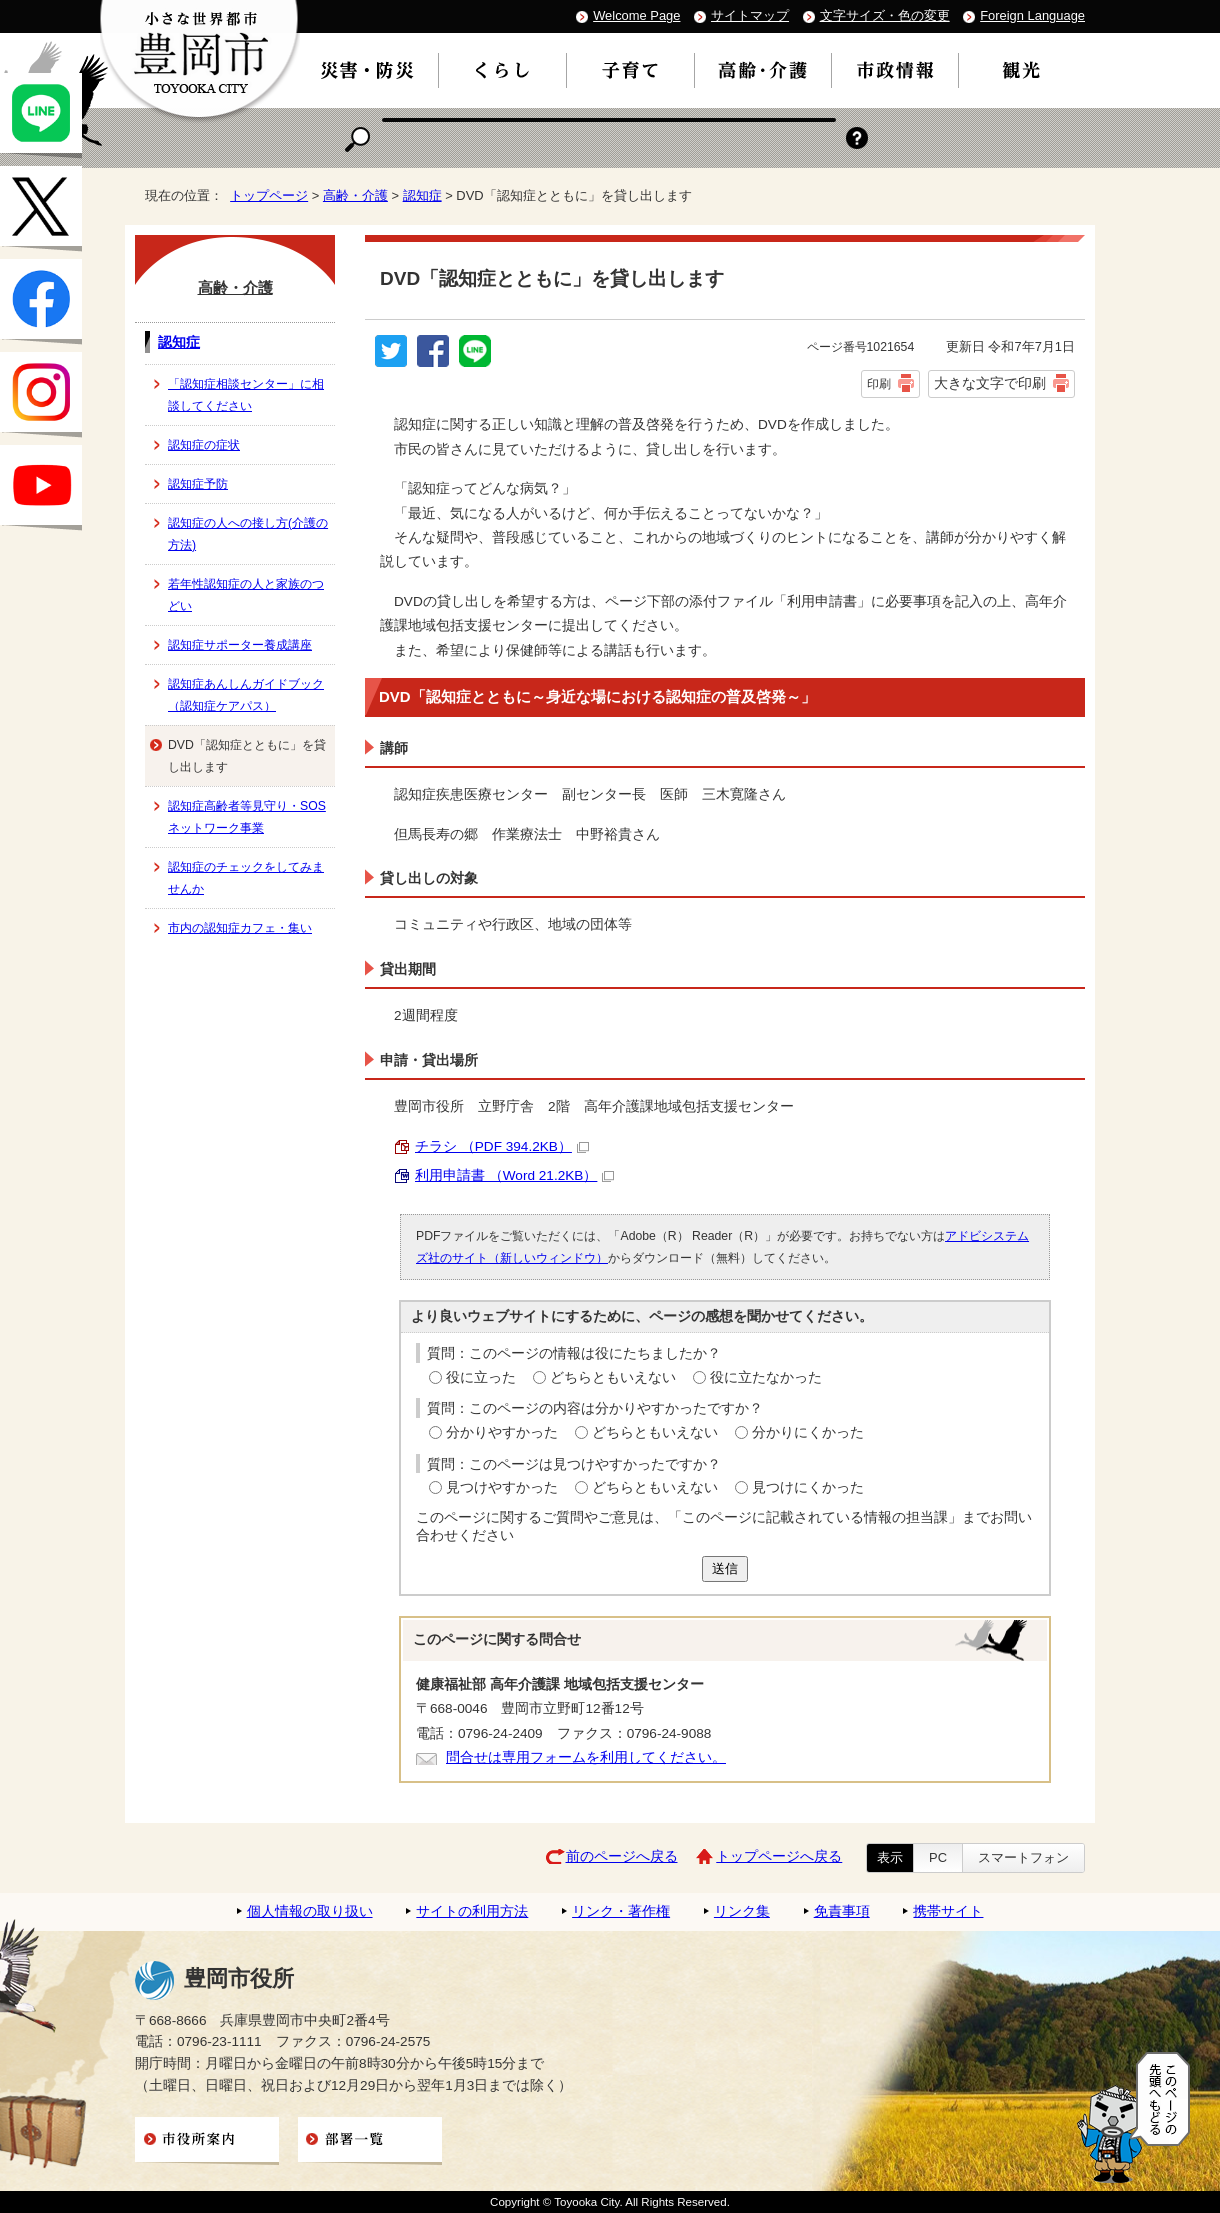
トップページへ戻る (779, 1856)
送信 (725, 1568)
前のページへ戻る (622, 1856)
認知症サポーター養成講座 (240, 645)
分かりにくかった (808, 1432)
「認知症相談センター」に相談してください (246, 395)
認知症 (422, 195)
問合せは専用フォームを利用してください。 (586, 1757)
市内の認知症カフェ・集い (240, 928)
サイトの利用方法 (472, 1911)
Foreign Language (1032, 15)
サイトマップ (750, 15)
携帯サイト (948, 1911)
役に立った (481, 1377)
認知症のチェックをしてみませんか (246, 878)
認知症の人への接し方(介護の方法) (248, 534)
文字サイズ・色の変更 (885, 15)
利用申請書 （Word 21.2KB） (514, 1175)
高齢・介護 (355, 195)
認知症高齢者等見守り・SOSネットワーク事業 (247, 817)
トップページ (269, 195)
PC (938, 1857)
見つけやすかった (502, 1487)
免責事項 (842, 1911)
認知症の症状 (204, 445)
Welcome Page (636, 15)
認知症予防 (198, 484)
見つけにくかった (808, 1487)
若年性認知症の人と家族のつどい (246, 595)
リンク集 (742, 1911)
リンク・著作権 (621, 1911)
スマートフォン (1023, 1857)
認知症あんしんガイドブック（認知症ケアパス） (246, 695)
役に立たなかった (766, 1377)
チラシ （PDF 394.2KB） (502, 1146)
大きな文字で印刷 (990, 383)
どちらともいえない (613, 1377)
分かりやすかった (502, 1432)
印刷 (879, 384)
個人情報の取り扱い (310, 1911)
